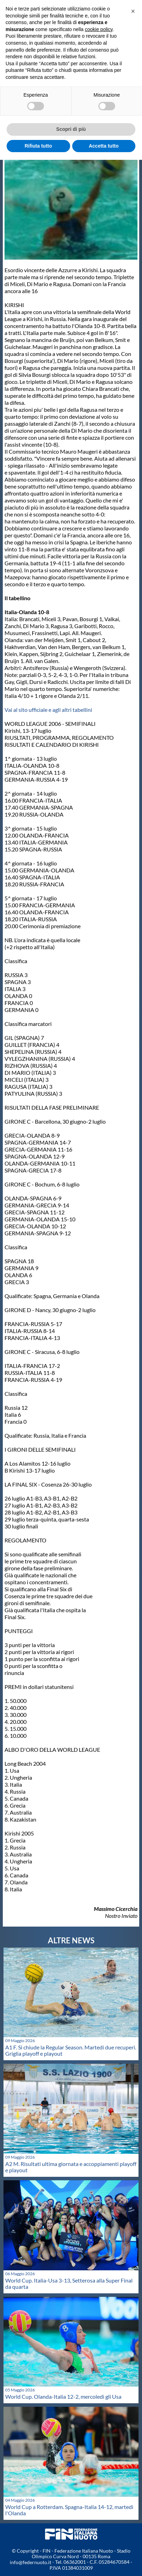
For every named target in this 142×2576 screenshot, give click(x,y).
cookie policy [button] (98, 29)
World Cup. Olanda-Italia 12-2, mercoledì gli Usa (63, 2396)
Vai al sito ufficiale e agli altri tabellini (48, 709)
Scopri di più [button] (71, 129)
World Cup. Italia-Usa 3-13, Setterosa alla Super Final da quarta (69, 2283)
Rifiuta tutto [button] (38, 146)
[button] (133, 11)
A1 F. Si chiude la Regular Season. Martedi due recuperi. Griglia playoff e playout (70, 2050)
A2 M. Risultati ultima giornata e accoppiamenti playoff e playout (70, 2166)
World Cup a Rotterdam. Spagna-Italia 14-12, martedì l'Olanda (69, 2509)
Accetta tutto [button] (104, 146)
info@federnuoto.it (30, 2562)
